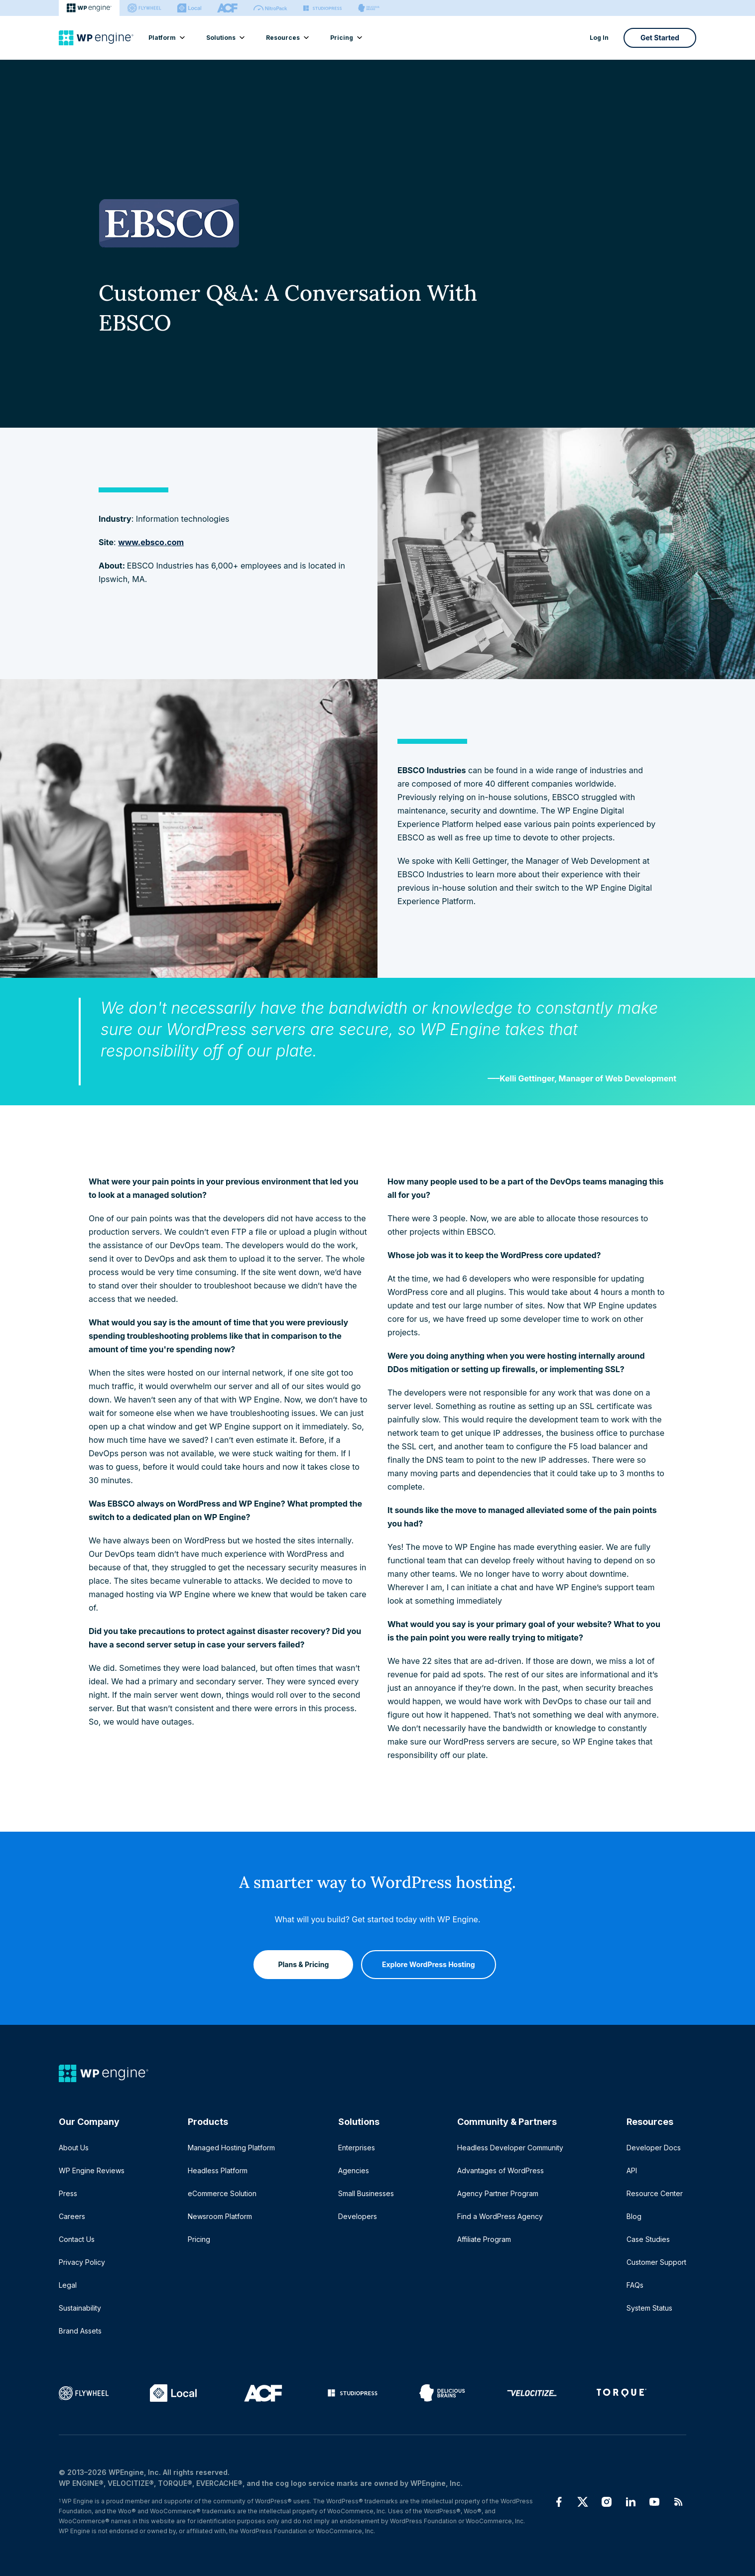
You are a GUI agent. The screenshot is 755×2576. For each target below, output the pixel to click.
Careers (72, 2216)
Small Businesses (366, 2193)
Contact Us (77, 2239)
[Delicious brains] (369, 8)
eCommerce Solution (222, 2193)
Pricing (345, 37)
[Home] (96, 38)
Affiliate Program (484, 2239)
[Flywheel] (144, 8)
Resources (287, 37)
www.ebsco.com (151, 542)
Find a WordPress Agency (500, 2216)
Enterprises (356, 2147)
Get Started (659, 37)
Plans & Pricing (299, 1960)
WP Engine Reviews (92, 2170)
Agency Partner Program (497, 2193)
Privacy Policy (82, 2262)
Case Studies (648, 2239)
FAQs (635, 2285)
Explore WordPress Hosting (428, 1960)
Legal (68, 2285)
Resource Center (655, 2193)
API (632, 2170)
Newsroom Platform (220, 2216)
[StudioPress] (322, 8)
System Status (649, 2308)
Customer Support (656, 2262)
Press (68, 2193)
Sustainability (80, 2308)
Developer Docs (654, 2147)
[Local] (189, 8)
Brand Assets (80, 2331)
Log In (599, 37)
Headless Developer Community (510, 2147)
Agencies (353, 2170)
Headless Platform (218, 2170)
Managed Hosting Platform (231, 2147)
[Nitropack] (270, 8)
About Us (74, 2147)
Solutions (225, 37)
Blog (634, 2216)
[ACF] (227, 8)
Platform (166, 37)
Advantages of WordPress (500, 2170)
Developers (357, 2216)
